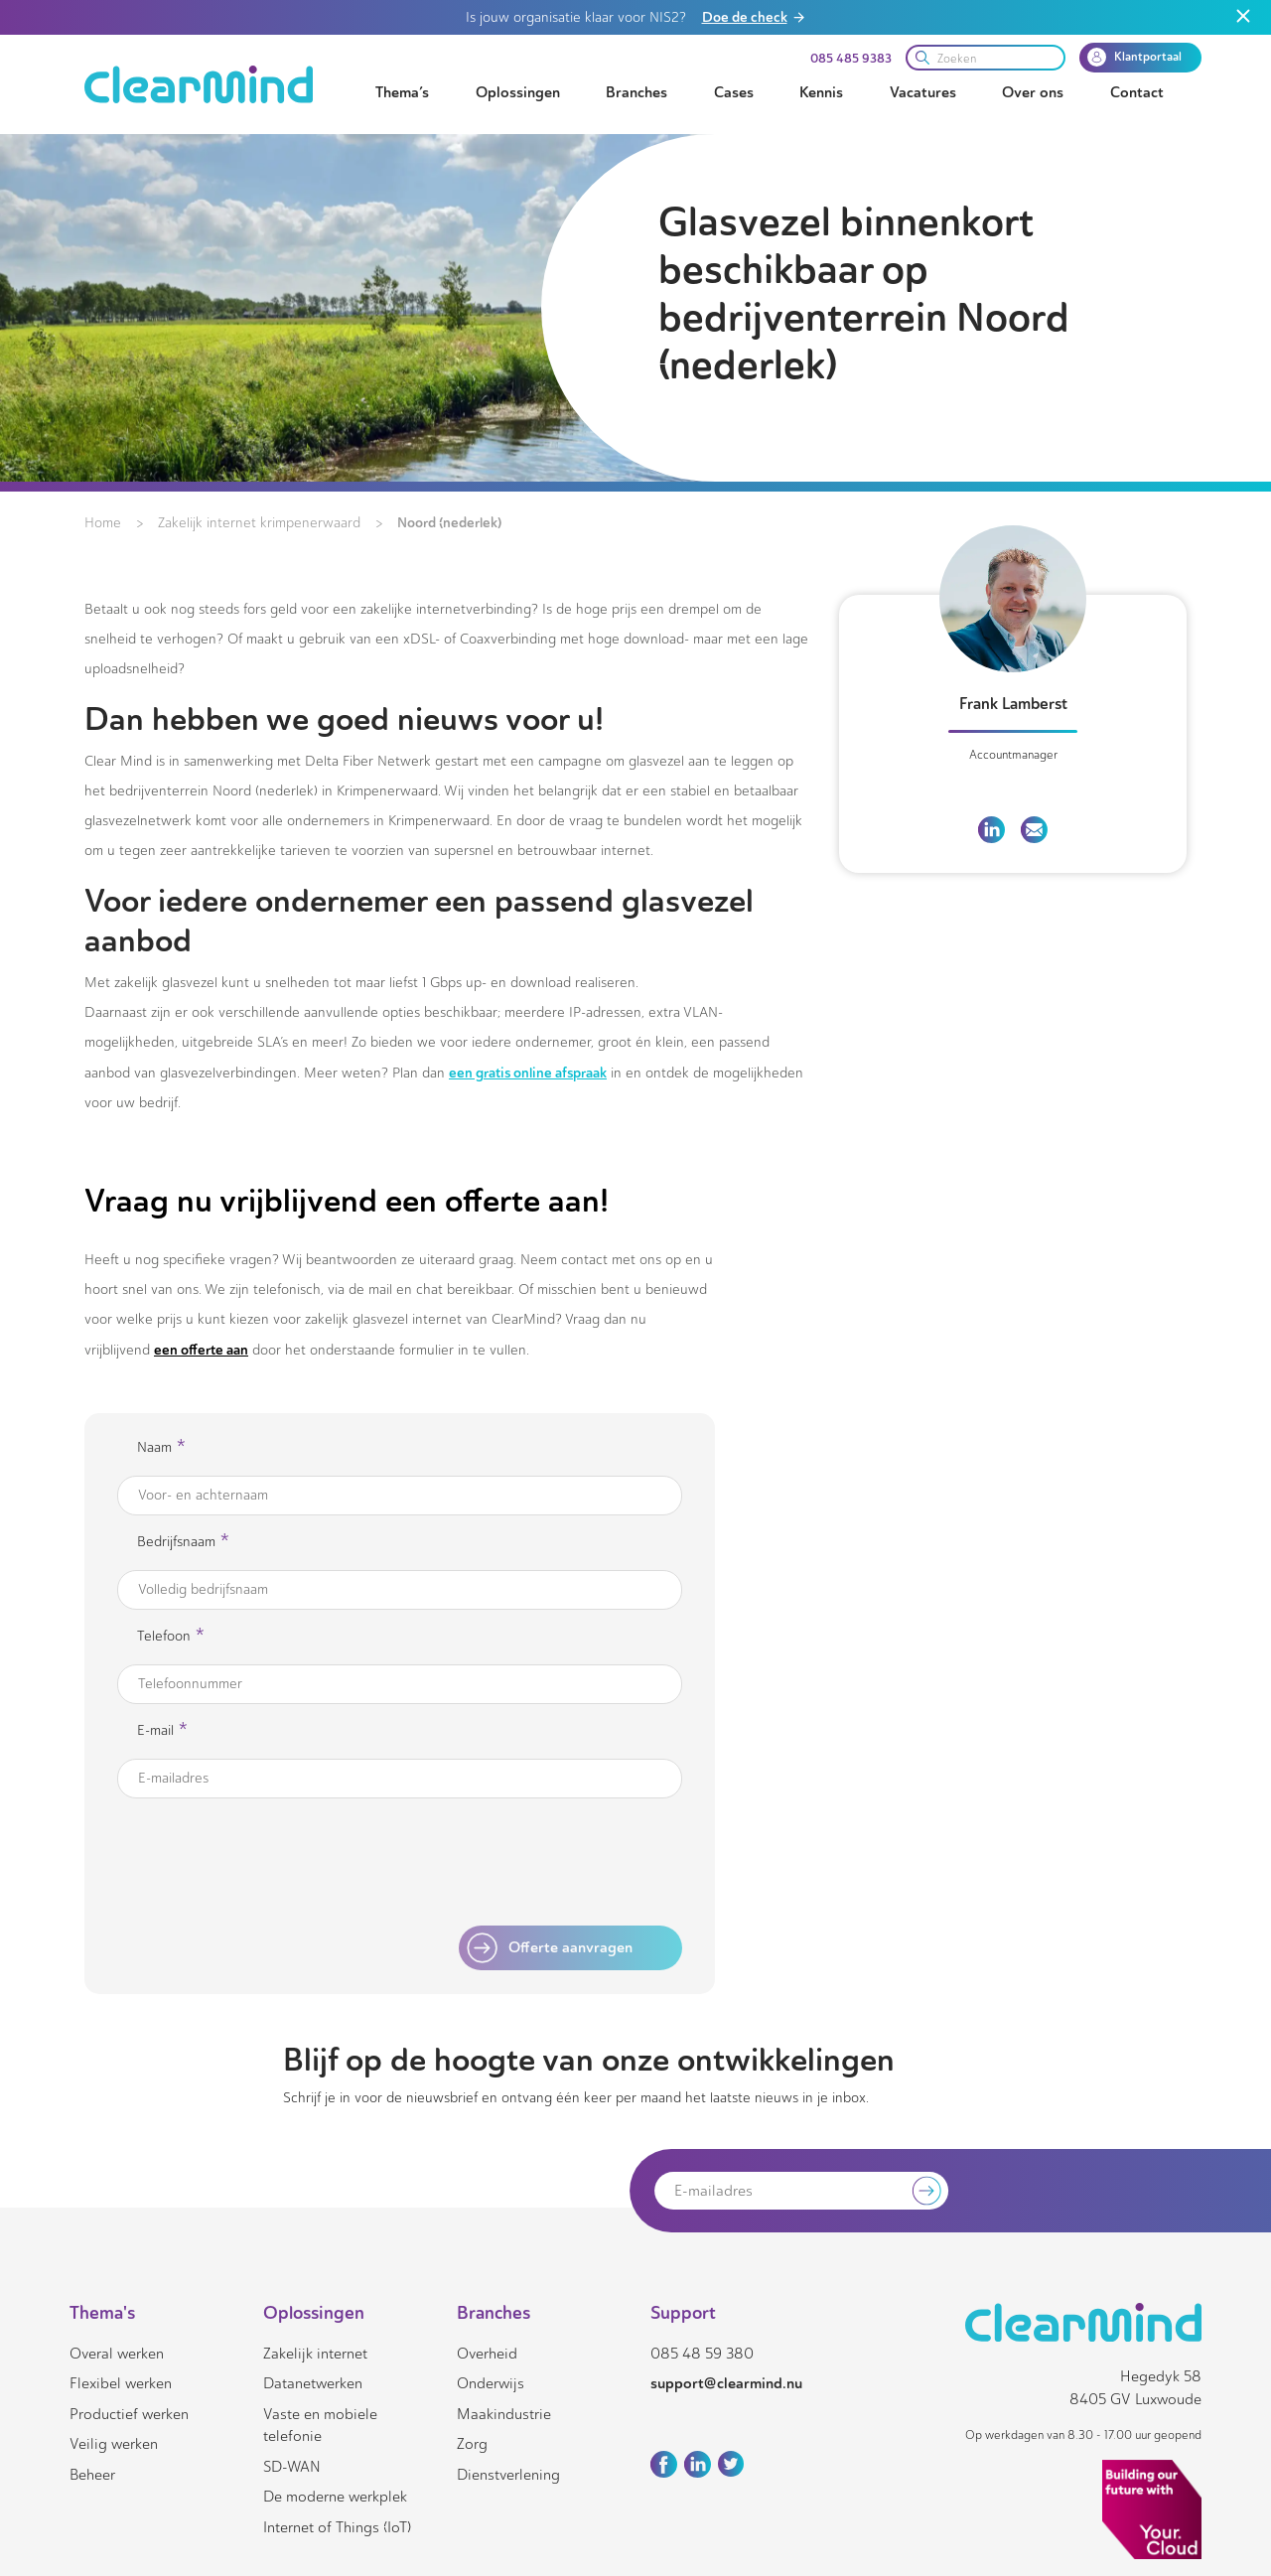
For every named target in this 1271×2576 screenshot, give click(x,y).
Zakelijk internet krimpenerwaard (259, 522)
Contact (1137, 92)
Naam (161, 1449)
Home (102, 522)
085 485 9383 (851, 59)
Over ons (1032, 92)
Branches (636, 92)
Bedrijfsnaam (183, 1543)
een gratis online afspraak (528, 1072)
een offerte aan (201, 1350)
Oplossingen (518, 92)
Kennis (821, 92)
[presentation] (516, 1863)
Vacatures (923, 92)
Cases (734, 92)
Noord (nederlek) (449, 522)
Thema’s (402, 92)
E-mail (162, 1732)
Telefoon (171, 1637)
